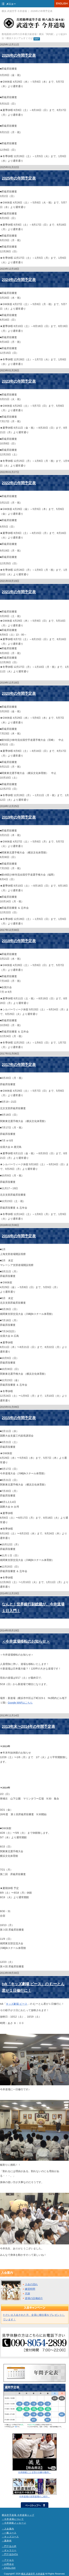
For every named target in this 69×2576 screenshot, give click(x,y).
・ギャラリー (9, 2550)
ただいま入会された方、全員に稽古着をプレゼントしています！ (34, 2317)
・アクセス (8, 2560)
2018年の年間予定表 (19, 941)
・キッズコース (10, 2536)
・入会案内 (8, 2528)
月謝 (27, 2293)
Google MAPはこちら (20, 1702)
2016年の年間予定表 (19, 1236)
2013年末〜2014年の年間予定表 (28, 1726)
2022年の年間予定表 (19, 483)
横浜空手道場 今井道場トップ (18, 2515)
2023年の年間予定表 (19, 381)
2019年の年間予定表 (19, 817)
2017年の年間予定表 (19, 1065)
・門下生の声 (9, 2546)
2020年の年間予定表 (19, 693)
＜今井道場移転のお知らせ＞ (26, 1641)
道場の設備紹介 (34, 2298)
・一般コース (9, 2533)
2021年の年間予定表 (19, 592)
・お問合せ (8, 2564)
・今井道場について (13, 2519)
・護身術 (7, 2540)
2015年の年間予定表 (19, 1418)
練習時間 (30, 2288)
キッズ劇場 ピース (16, 2003)
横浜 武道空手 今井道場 (33, 2574)
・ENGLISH (8, 2568)
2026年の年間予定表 (19, 55)
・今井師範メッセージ (14, 2523)
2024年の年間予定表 (19, 280)
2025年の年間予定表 (19, 178)
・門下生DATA (10, 2554)
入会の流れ (31, 2284)
